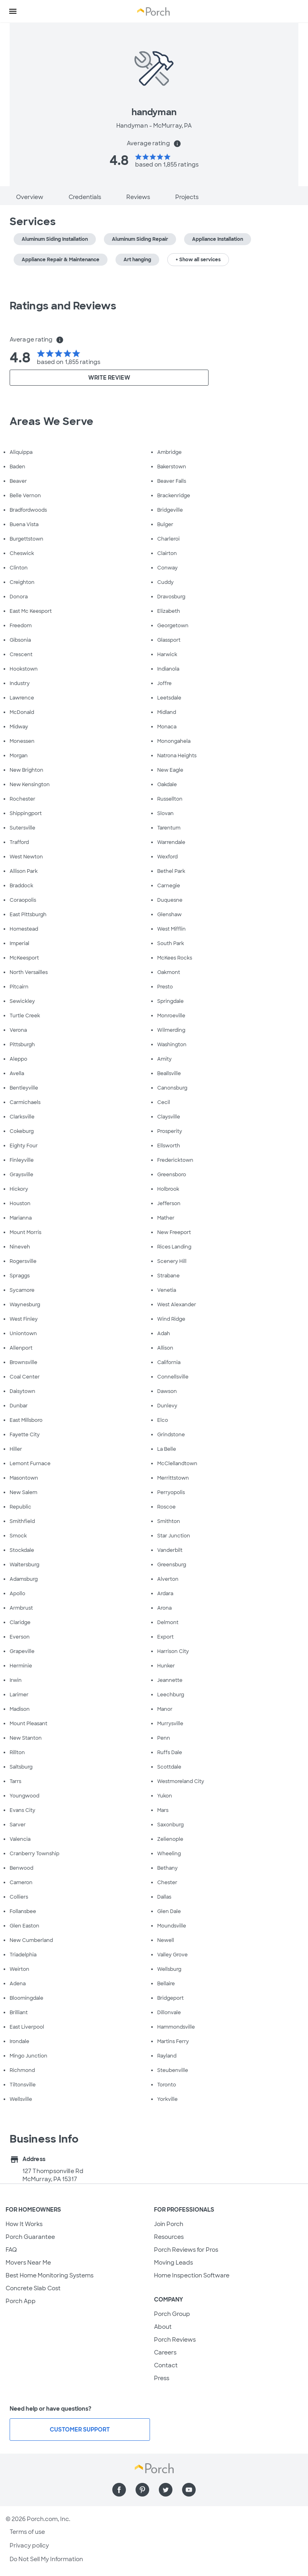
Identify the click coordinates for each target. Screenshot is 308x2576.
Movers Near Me (28, 2262)
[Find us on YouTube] (189, 2490)
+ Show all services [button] (198, 259)
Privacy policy (29, 2545)
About (163, 2326)
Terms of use (27, 2531)
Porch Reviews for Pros (186, 2249)
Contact (166, 2365)
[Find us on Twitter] (165, 2490)
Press (161, 2378)
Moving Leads (173, 2262)
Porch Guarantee (30, 2237)
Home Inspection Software (191, 2275)
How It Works (24, 2224)
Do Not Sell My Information (46, 2559)
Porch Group (172, 2314)
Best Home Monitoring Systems (49, 2275)
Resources (169, 2237)
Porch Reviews (175, 2339)
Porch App (21, 2301)
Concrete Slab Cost (33, 2288)
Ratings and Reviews (63, 306)
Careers (165, 2352)
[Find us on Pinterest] (142, 2490)
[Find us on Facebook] (119, 2490)
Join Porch (168, 2224)
